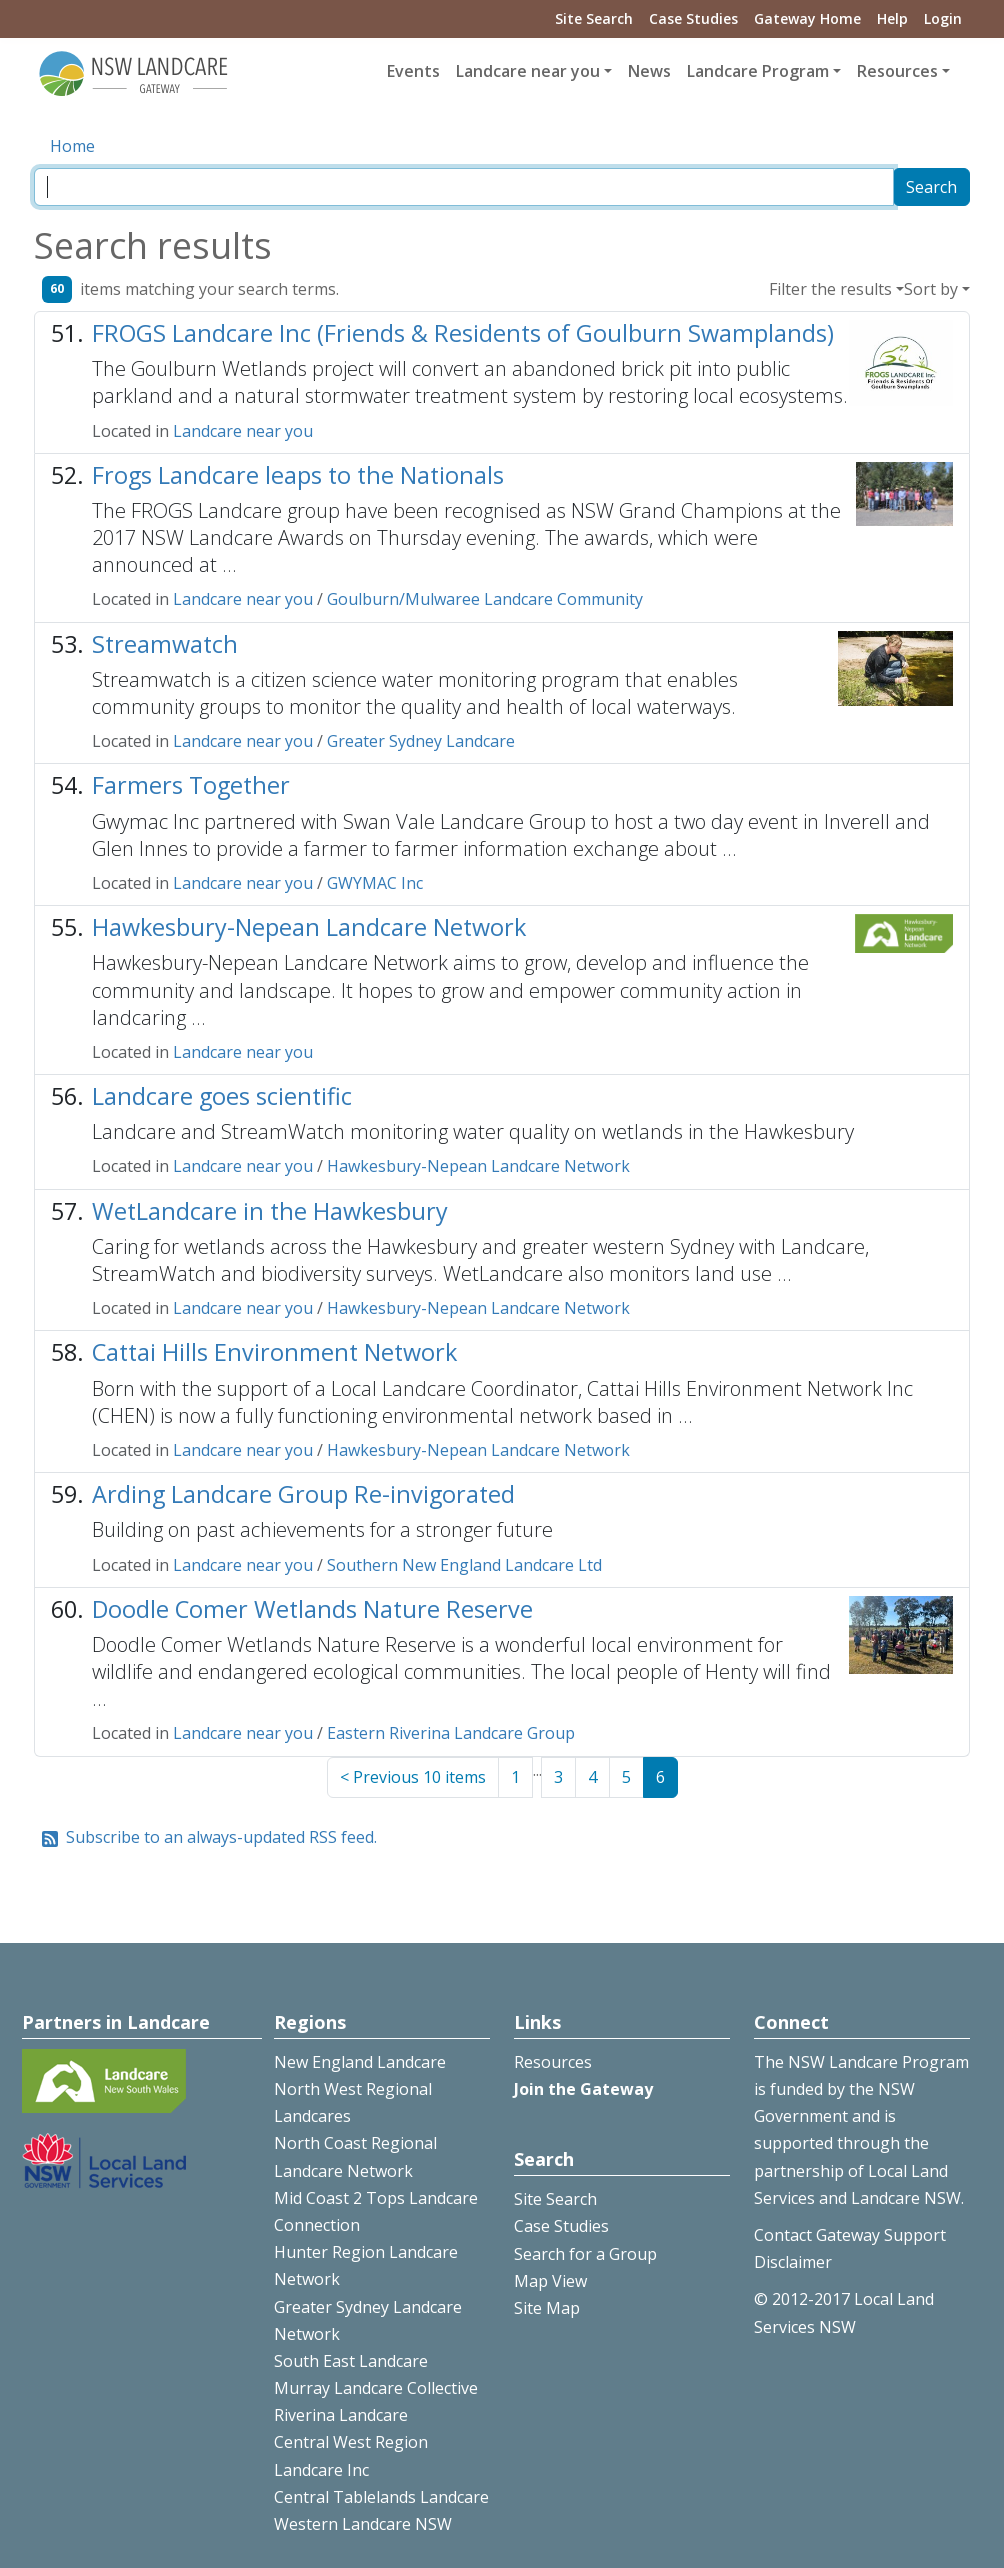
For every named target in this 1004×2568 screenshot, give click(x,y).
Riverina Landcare (341, 2415)
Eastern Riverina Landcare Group (451, 1733)
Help (892, 18)
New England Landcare (360, 2062)
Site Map (547, 2308)
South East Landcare (351, 2361)
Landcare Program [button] (758, 71)
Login (943, 18)
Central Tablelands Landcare (381, 2497)
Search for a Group (585, 2254)
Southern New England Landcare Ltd (464, 1565)
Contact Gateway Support (850, 2235)
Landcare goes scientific (222, 1096)
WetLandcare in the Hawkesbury (270, 1211)
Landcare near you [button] (528, 71)
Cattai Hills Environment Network (274, 1352)
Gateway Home (807, 18)
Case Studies (693, 18)
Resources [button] (897, 71)
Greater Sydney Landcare (421, 741)
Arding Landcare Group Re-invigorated (303, 1494)
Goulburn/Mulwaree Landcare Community (485, 599)
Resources (553, 2062)
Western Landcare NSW (363, 2524)
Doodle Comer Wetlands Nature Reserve (312, 1609)
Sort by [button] (931, 289)
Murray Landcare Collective (376, 2388)
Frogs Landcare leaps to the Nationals (298, 475)
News (649, 71)
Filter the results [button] (830, 289)
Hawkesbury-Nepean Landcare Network (309, 927)
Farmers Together (191, 785)
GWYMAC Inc (375, 883)
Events (413, 71)
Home (72, 146)
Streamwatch (165, 644)
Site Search (594, 18)
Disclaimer (793, 2262)
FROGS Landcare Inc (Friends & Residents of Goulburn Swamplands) (463, 333)
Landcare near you (243, 431)
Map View (550, 2281)
